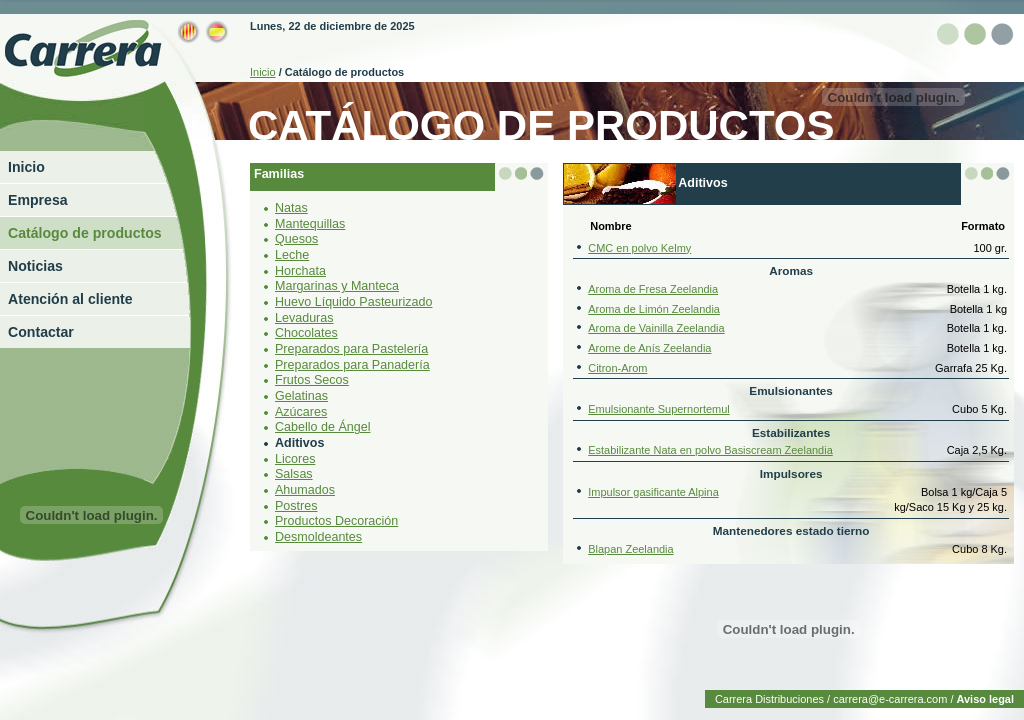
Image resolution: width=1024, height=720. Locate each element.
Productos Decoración (336, 521)
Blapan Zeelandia (630, 549)
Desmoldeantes (318, 537)
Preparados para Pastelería (351, 349)
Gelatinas (301, 396)
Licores (295, 459)
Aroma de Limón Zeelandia (654, 309)
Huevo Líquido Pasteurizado (353, 302)
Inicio (26, 167)
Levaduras (304, 318)
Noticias (35, 266)
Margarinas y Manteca (337, 286)
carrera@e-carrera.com (890, 699)
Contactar (41, 332)
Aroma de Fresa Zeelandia (653, 289)
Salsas (294, 474)
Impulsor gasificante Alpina (653, 492)
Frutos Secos (312, 380)
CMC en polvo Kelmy (639, 248)
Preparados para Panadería (352, 365)
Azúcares (301, 412)
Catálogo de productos (85, 233)
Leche (292, 255)
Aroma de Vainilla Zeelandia (656, 328)
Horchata (300, 271)
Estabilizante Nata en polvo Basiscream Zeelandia (710, 450)
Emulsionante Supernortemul (658, 409)
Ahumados (305, 490)
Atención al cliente (70, 299)
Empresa (38, 200)
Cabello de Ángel (322, 427)
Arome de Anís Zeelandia (649, 348)
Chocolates (306, 333)
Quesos (296, 239)
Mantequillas (310, 224)
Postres (296, 506)
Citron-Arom (617, 368)
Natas (291, 208)
